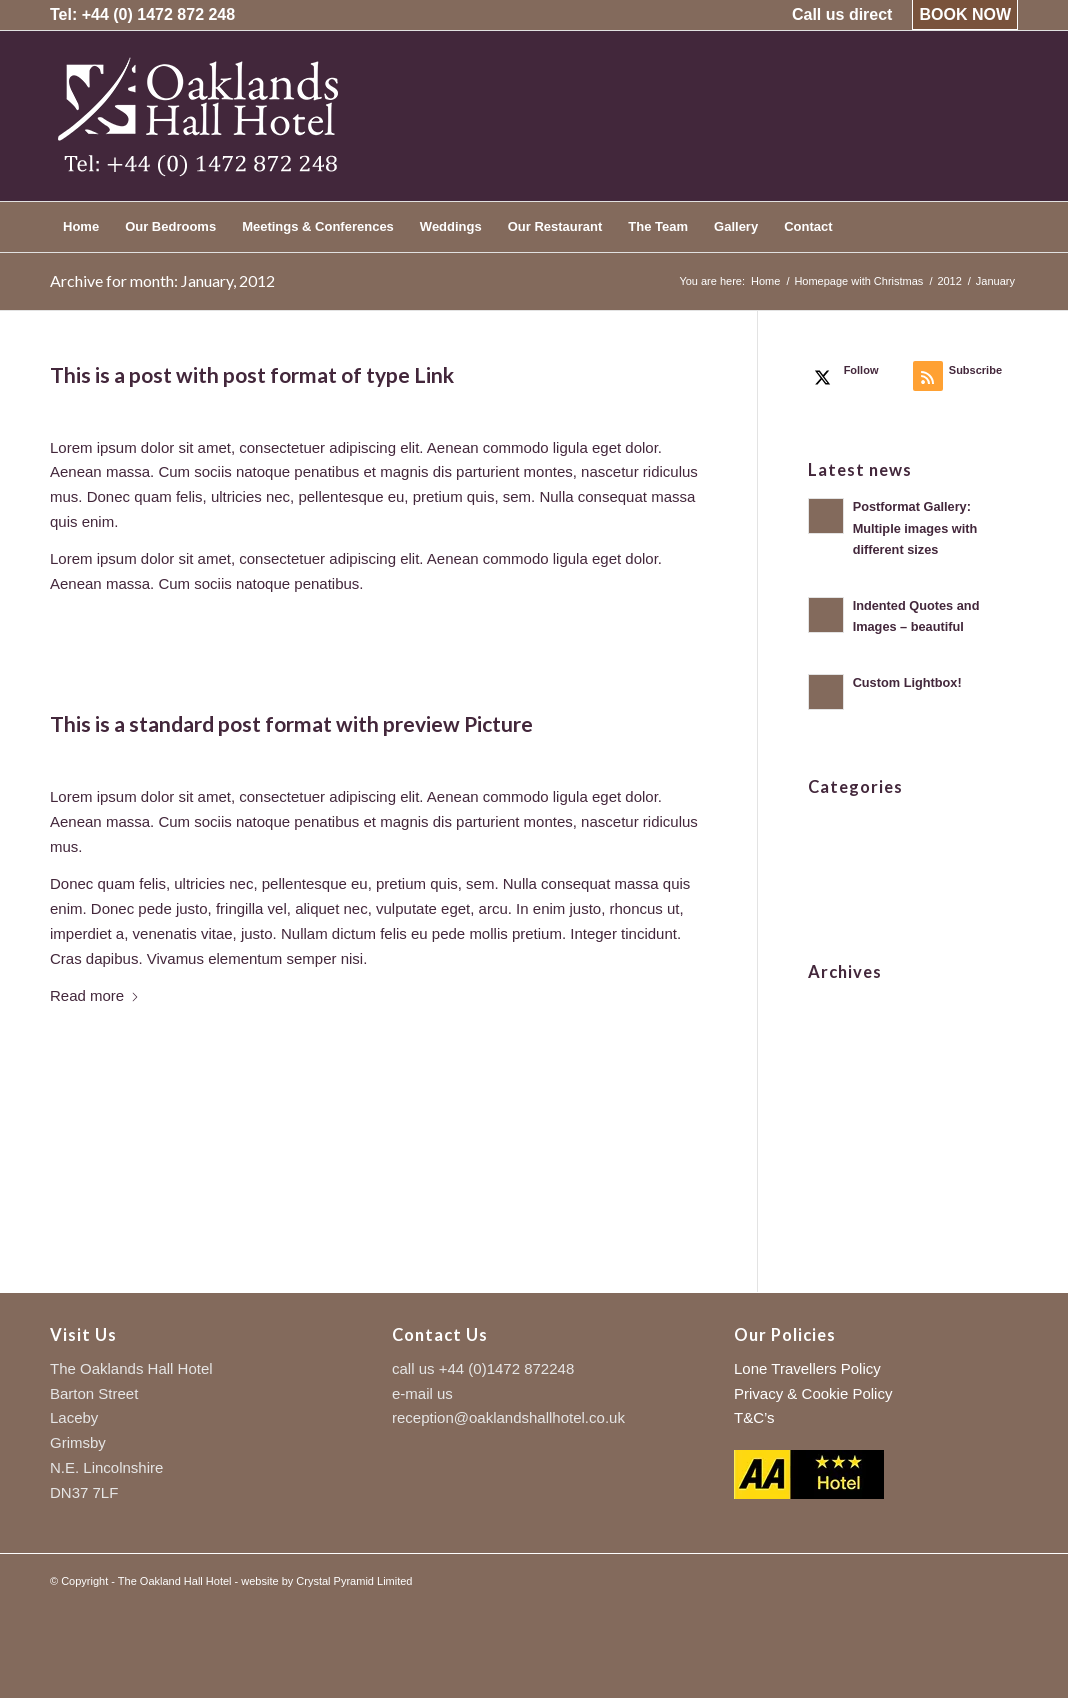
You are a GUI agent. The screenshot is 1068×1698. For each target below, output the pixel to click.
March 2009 (847, 1198)
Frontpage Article (299, 752)
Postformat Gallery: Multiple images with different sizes (915, 528)
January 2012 (853, 1025)
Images (832, 840)
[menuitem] (842, 15)
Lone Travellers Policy (807, 1368)
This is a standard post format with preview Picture (291, 723)
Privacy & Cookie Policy (813, 1393)
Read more (95, 995)
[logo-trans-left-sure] (220, 116)
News (268, 402)
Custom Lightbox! (907, 682)
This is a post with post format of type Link (252, 374)
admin (329, 402)
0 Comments (192, 402)
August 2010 (850, 1149)
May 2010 (841, 1174)
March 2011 (847, 1050)
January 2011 (853, 1099)
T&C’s (754, 1417)
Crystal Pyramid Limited (354, 1581)
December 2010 (861, 1124)
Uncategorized (856, 889)
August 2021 (850, 1000)
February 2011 (857, 1075)
